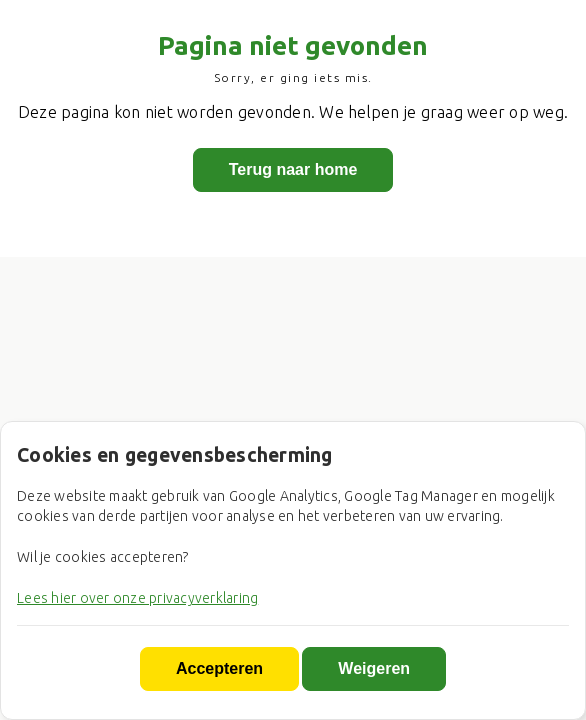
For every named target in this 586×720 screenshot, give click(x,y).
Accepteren (219, 669)
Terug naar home (293, 170)
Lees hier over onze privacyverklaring (137, 598)
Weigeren (374, 669)
